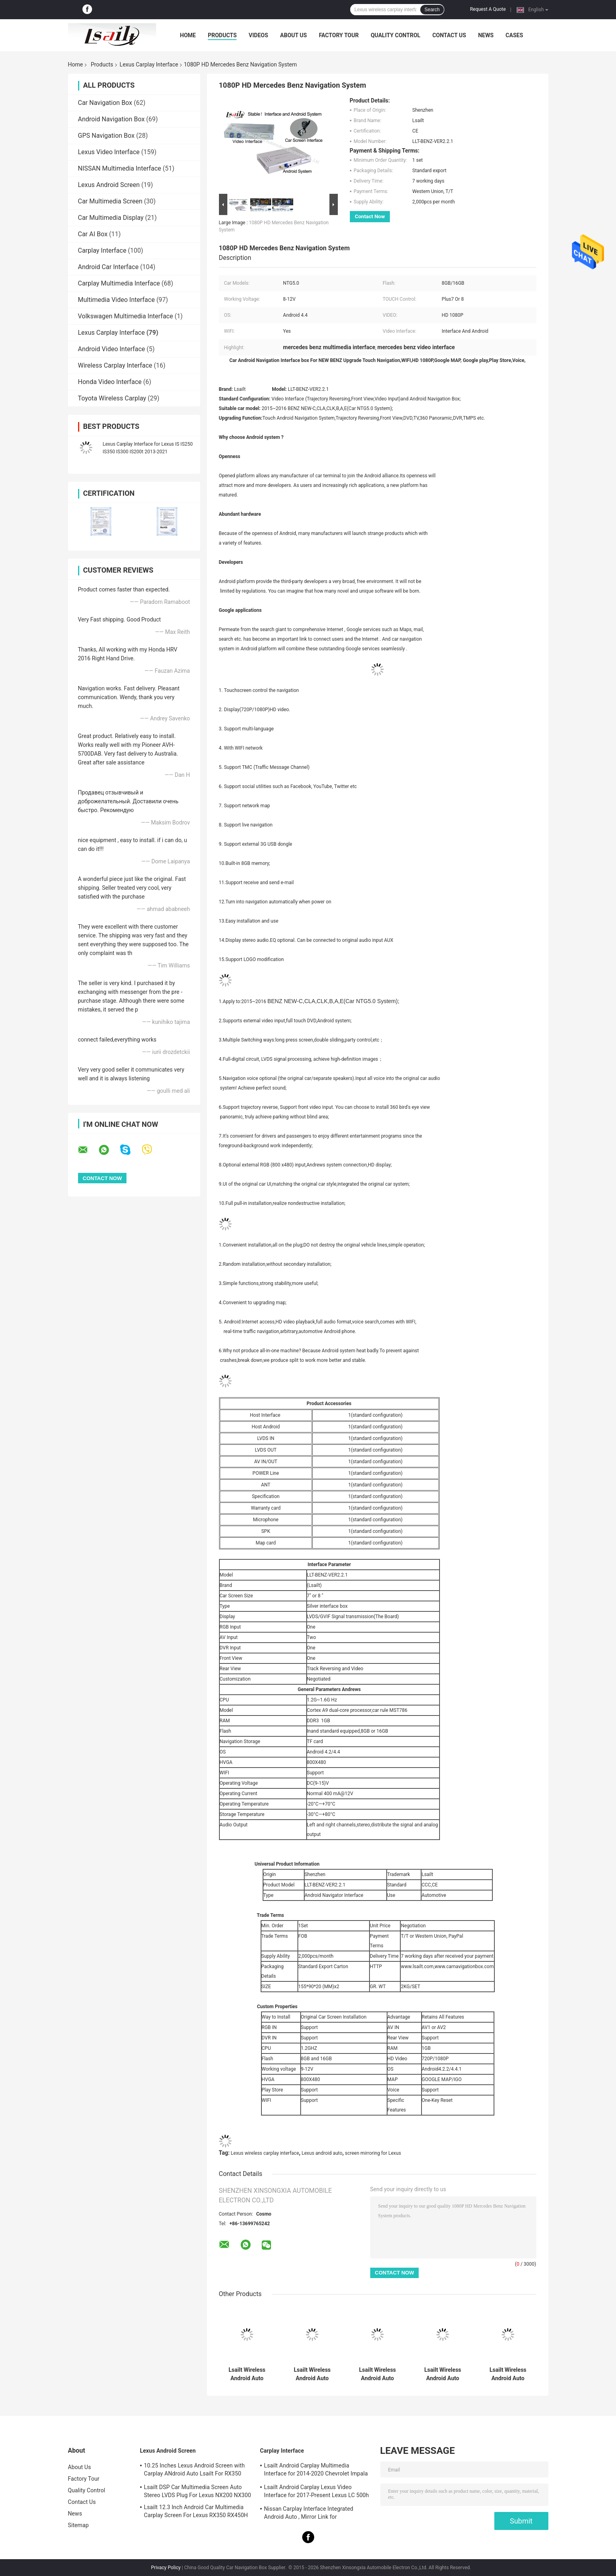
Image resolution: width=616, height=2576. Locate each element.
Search (431, 9)
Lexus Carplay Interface (149, 64)
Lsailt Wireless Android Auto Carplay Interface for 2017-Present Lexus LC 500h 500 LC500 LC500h (508, 2374)
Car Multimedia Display (111, 217)
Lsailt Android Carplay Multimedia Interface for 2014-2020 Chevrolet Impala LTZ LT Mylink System (316, 2470)
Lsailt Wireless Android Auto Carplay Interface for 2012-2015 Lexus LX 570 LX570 (312, 2374)
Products (222, 35)
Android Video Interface (111, 349)
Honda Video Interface (110, 382)
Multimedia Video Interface (116, 300)
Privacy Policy (166, 2567)
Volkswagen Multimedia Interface (125, 316)
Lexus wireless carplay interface (265, 2153)
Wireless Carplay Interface (115, 365)
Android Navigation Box (111, 119)
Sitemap (78, 2525)
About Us (293, 35)
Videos (258, 35)
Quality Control (395, 35)
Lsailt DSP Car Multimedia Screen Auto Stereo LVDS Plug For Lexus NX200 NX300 (197, 2491)
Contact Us (449, 35)
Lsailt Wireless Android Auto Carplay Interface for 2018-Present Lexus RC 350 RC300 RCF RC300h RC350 (377, 2374)
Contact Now (370, 216)
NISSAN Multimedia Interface (119, 168)
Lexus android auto (322, 2153)
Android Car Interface (108, 267)
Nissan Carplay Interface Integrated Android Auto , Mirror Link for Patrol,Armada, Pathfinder (308, 2514)
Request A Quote (488, 9)
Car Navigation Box (105, 103)
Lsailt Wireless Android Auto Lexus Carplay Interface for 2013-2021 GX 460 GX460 (247, 2374)
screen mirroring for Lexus (373, 2153)
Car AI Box (93, 234)
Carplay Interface (102, 250)
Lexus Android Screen (109, 185)
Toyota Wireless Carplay (112, 398)
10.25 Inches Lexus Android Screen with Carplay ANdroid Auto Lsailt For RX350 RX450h (194, 2470)
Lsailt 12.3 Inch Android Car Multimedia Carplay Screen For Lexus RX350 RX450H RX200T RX (196, 2512)
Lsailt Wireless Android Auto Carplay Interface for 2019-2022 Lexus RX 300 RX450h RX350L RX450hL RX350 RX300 (442, 2374)
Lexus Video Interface (109, 152)
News (486, 35)
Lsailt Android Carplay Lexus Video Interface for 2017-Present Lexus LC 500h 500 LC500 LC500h (316, 2492)
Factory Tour (339, 35)
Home (188, 35)
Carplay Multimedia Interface (119, 283)
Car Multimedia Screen (110, 201)
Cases (514, 35)
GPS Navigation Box (106, 135)
